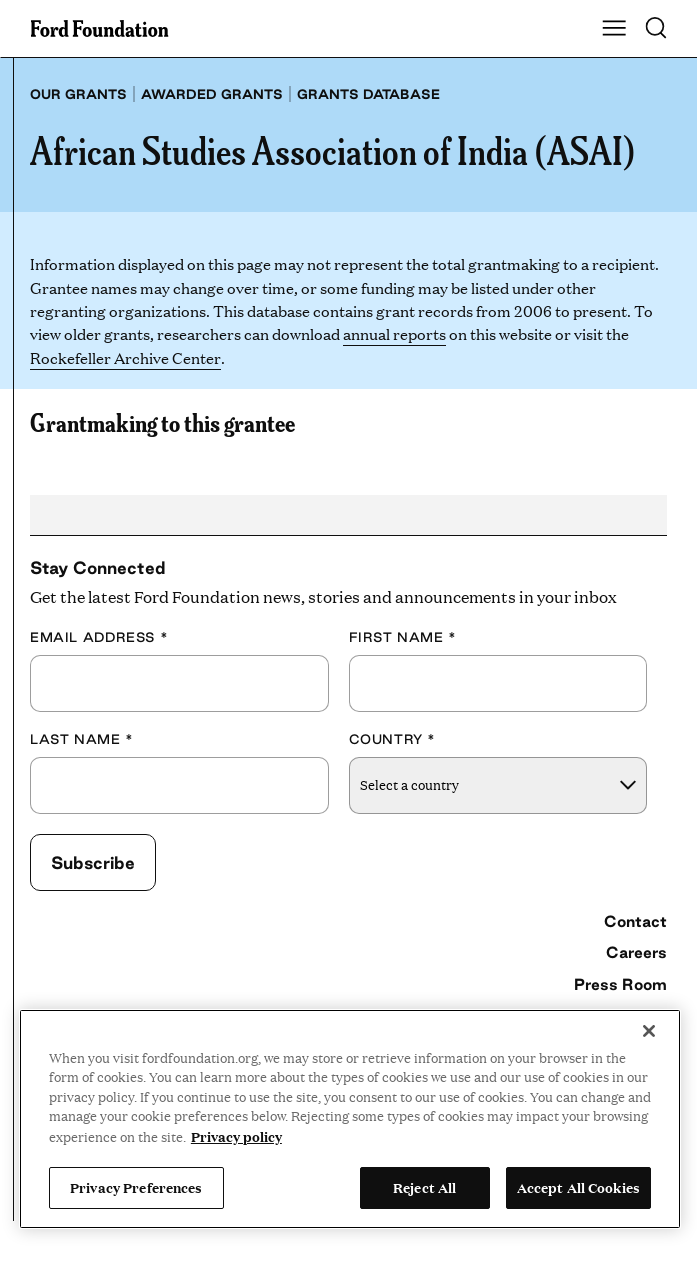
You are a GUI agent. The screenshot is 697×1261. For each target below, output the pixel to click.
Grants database (368, 94)
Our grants (78, 94)
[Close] (649, 1031)
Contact (635, 921)
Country (393, 739)
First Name (403, 637)
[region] (350, 1119)
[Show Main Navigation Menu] (614, 29)
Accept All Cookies (578, 1187)
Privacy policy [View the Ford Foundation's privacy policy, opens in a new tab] (236, 1136)
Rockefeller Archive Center (125, 357)
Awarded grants (212, 94)
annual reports (394, 333)
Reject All (424, 1187)
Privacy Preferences (136, 1187)
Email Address (99, 637)
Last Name (82, 739)
